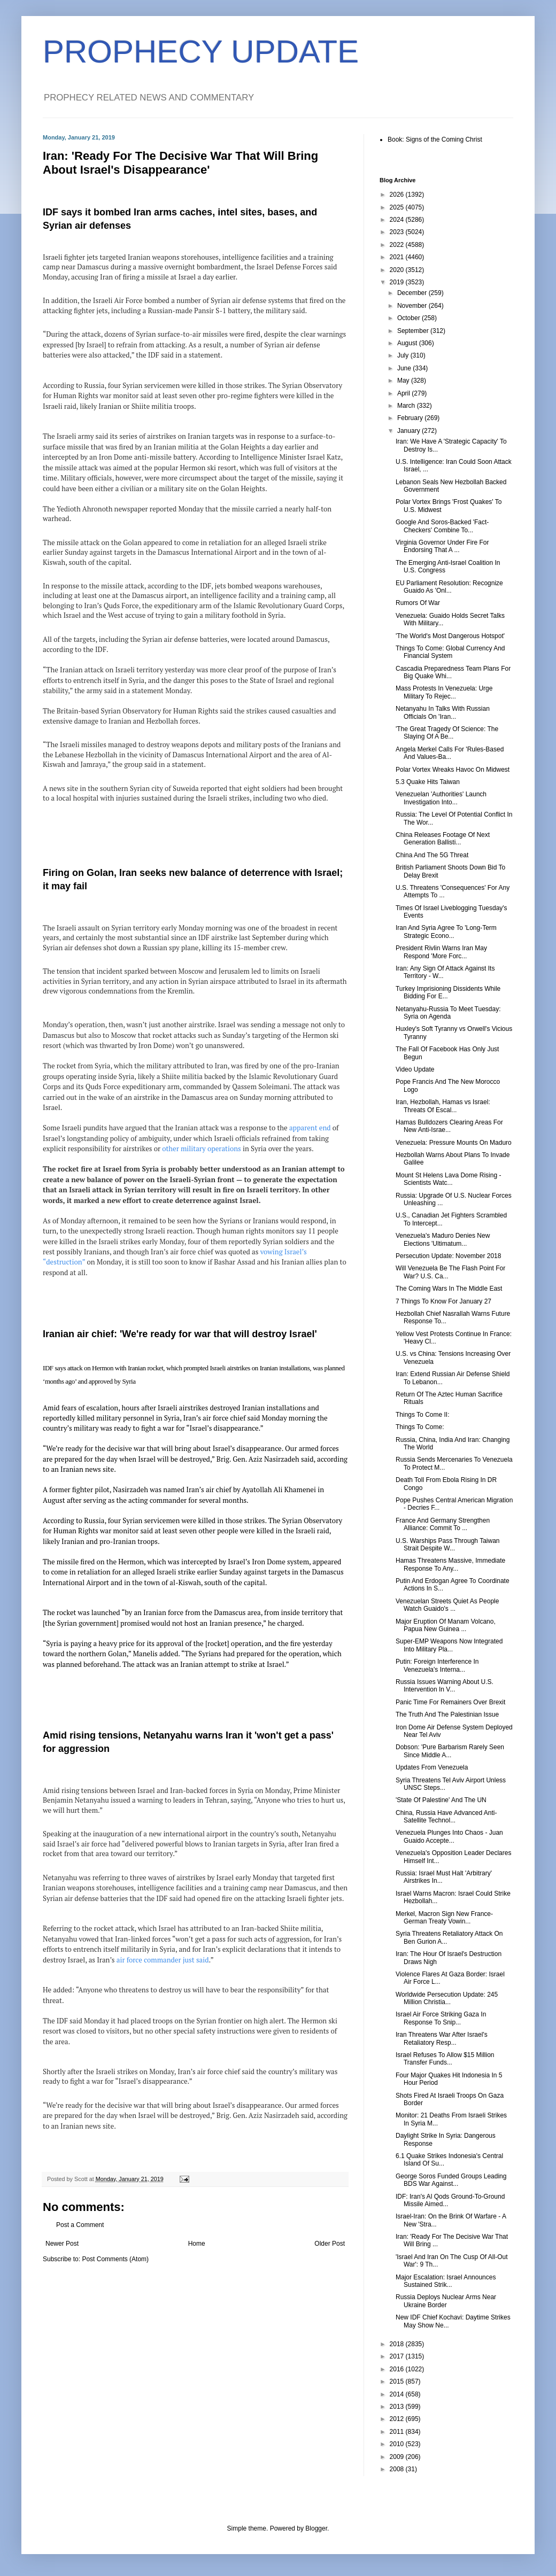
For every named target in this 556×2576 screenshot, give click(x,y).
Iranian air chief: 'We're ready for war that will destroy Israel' (180, 1334)
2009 (398, 2457)
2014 (398, 2394)
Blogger (316, 2528)
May (404, 380)
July (404, 355)
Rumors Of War (418, 603)
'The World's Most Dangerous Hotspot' (450, 636)
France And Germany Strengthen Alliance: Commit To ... (443, 1524)
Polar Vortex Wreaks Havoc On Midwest (452, 769)
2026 (398, 194)
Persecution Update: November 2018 (448, 1256)
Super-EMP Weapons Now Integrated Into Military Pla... (449, 1645)
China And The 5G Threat (432, 855)
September (413, 331)
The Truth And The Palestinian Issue (447, 1714)
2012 (398, 2419)
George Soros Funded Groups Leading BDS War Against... (451, 2179)
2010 (398, 2444)
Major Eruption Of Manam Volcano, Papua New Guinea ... (446, 1625)
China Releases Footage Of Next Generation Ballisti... (443, 838)
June (405, 368)
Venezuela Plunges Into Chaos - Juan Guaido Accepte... (449, 1836)
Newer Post (62, 2243)
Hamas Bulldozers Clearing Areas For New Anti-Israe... (449, 1126)
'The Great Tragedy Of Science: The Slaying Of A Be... (447, 732)
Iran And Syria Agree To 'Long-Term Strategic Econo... (446, 931)
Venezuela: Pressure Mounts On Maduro (454, 1142)
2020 (398, 270)
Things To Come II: (423, 1414)
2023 (398, 232)
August (408, 343)
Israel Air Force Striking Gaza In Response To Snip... (441, 2018)
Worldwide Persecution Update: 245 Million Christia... (447, 1998)
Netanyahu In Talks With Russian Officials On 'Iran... (443, 712)
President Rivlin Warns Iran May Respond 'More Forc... (441, 951)
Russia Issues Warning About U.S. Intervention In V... (444, 1685)
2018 (398, 2344)
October (409, 318)
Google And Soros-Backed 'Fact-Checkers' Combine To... (442, 525)
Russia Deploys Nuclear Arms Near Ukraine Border (446, 2300)
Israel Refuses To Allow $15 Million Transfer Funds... (445, 2058)
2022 (398, 245)
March (407, 405)
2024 (398, 219)
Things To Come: (420, 1427)
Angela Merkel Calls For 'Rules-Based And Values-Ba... (450, 753)
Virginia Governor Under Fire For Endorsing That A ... (442, 546)
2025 (398, 207)
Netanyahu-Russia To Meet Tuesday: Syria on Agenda (448, 1012)
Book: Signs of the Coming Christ (435, 139)
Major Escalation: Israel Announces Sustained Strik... (446, 2281)
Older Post (329, 2243)
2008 (398, 2469)
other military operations (201, 1148)
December (413, 293)
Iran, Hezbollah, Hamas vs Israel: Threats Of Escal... (443, 1105)
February (410, 418)
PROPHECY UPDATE (201, 51)
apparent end (310, 1127)
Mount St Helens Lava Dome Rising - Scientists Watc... (448, 1178)
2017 (398, 2356)
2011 (398, 2431)
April (404, 393)
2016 (398, 2369)
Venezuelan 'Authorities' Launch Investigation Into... (441, 797)
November (413, 305)
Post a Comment (80, 2225)
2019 (398, 282)
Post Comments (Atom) (115, 2259)
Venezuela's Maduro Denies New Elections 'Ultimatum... (443, 1239)
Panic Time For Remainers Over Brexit (450, 1702)
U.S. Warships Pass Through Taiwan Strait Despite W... (448, 1544)
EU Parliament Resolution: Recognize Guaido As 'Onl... (449, 586)
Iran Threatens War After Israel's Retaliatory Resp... (442, 2038)
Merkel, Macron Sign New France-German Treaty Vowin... (444, 1917)
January (409, 430)
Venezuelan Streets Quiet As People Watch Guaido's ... (447, 1604)
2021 (398, 257)
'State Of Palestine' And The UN (441, 1800)
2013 (398, 2406)
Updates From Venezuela (432, 1767)
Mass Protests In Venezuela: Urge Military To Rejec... (444, 692)
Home (196, 2243)
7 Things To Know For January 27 (443, 1301)
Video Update (415, 1069)
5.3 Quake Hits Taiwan (428, 782)
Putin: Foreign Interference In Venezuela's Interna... (437, 1665)
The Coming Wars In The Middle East (449, 1288)
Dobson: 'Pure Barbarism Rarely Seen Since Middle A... (450, 1750)
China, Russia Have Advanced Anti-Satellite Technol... (446, 1816)
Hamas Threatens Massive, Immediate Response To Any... (450, 1564)
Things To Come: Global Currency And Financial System (450, 652)
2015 (398, 2381)
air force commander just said (163, 1960)
